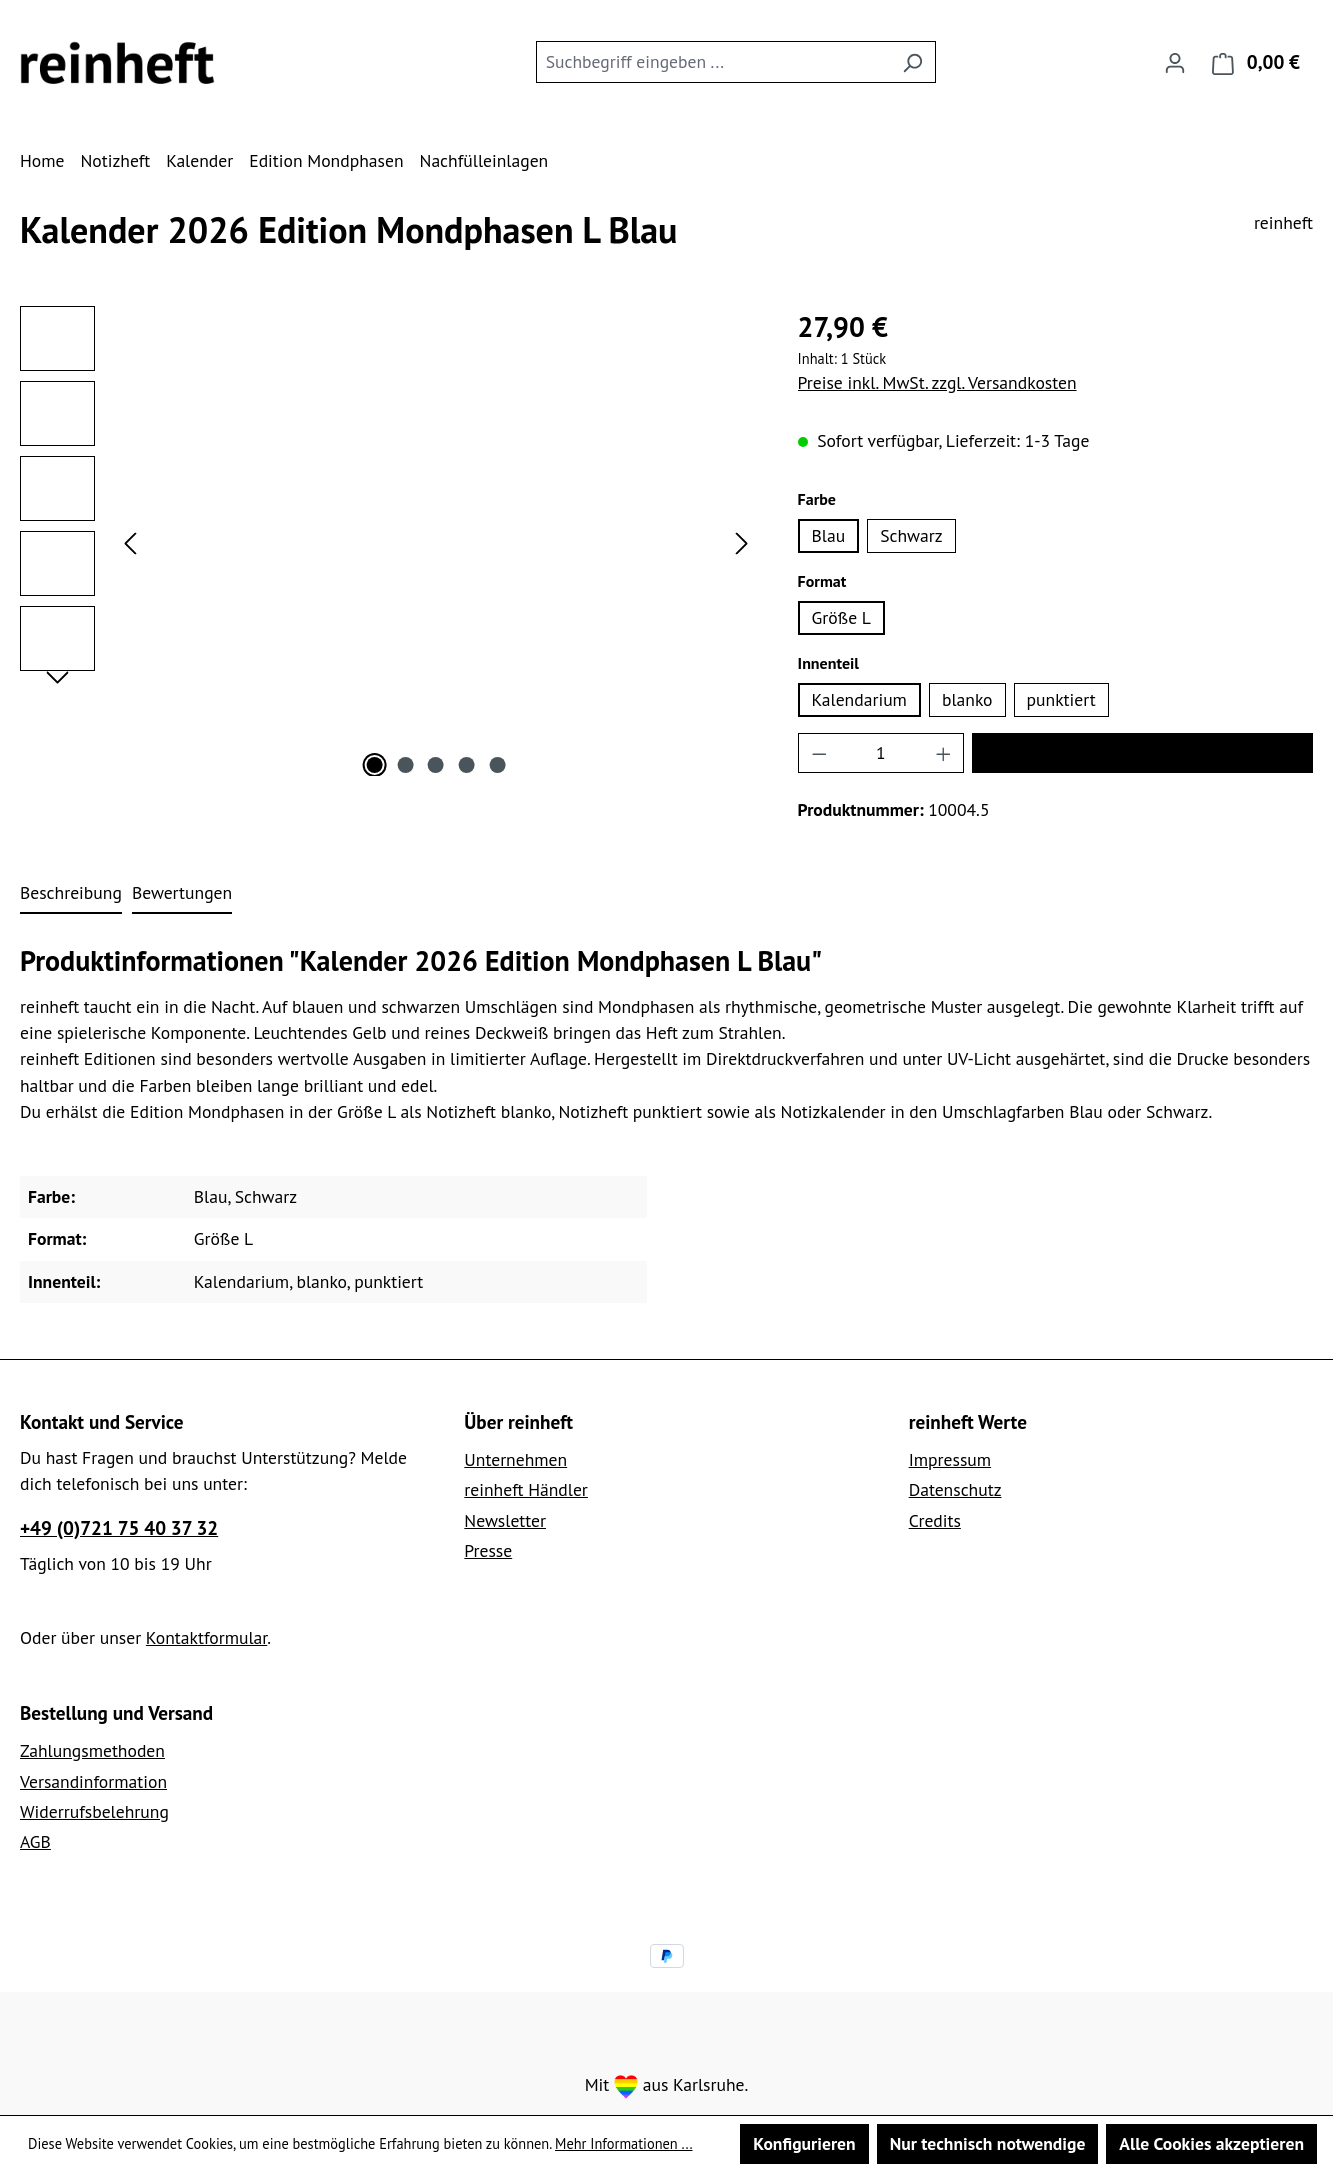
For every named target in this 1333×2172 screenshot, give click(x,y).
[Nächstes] (742, 541)
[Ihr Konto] (1175, 62)
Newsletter (505, 1520)
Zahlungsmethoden (92, 1750)
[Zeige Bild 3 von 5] (436, 765)
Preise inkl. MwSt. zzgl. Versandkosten (937, 382)
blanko (967, 699)
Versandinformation (93, 1781)
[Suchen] (912, 62)
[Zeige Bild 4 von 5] (467, 765)
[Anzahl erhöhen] (944, 753)
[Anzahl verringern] (819, 753)
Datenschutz (955, 1489)
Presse (488, 1550)
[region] (389, 541)
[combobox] (713, 62)
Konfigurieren (804, 2143)
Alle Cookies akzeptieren (1211, 2143)
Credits (935, 1520)
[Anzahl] (880, 753)
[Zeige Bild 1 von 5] (375, 765)
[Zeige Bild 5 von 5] (497, 765)
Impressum (950, 1459)
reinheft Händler (526, 1489)
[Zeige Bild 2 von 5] (405, 765)
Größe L (841, 617)
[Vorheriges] (130, 541)
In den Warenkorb (1142, 753)
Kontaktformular (206, 1637)
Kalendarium (859, 699)
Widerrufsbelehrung (94, 1811)
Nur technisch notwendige (988, 2143)
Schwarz (911, 535)
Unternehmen (515, 1459)
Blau (829, 535)
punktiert (1061, 699)
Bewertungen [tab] (182, 892)
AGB (35, 1841)
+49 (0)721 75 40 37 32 (119, 1527)
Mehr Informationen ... (624, 2143)
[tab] (71, 894)
